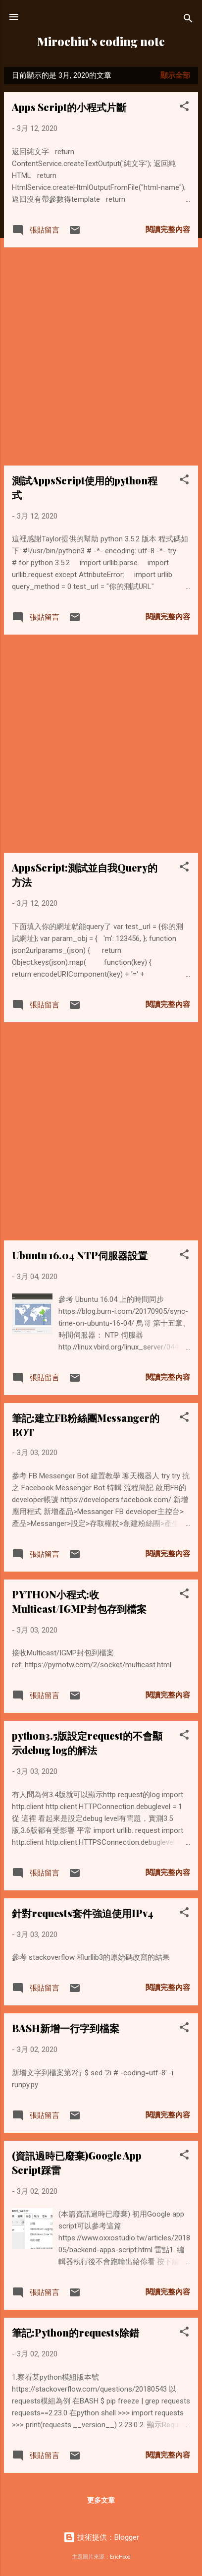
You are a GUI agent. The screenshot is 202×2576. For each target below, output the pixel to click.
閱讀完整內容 (168, 229)
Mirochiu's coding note (101, 41)
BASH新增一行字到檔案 (65, 2028)
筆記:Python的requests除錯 (75, 2332)
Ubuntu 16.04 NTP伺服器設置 (80, 1255)
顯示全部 (175, 75)
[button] (184, 108)
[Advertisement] (101, 356)
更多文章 (101, 2500)
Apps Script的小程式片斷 (69, 107)
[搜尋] (188, 20)
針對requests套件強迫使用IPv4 (82, 1913)
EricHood (120, 2557)
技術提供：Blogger (101, 2537)
